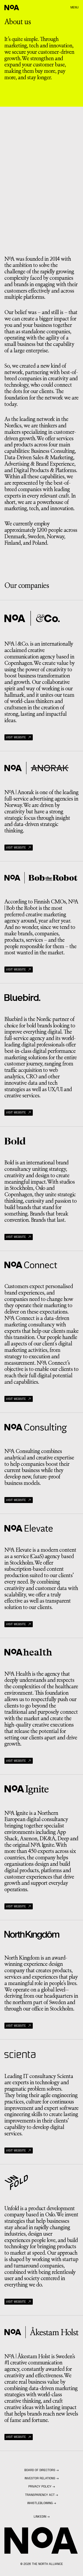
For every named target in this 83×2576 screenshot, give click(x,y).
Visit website (18, 737)
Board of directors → (41, 2470)
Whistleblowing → (41, 2503)
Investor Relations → (42, 2478)
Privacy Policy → (41, 2486)
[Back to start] (11, 7)
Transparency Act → (41, 2495)
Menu (74, 7)
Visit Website (18, 1399)
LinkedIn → (42, 2516)
